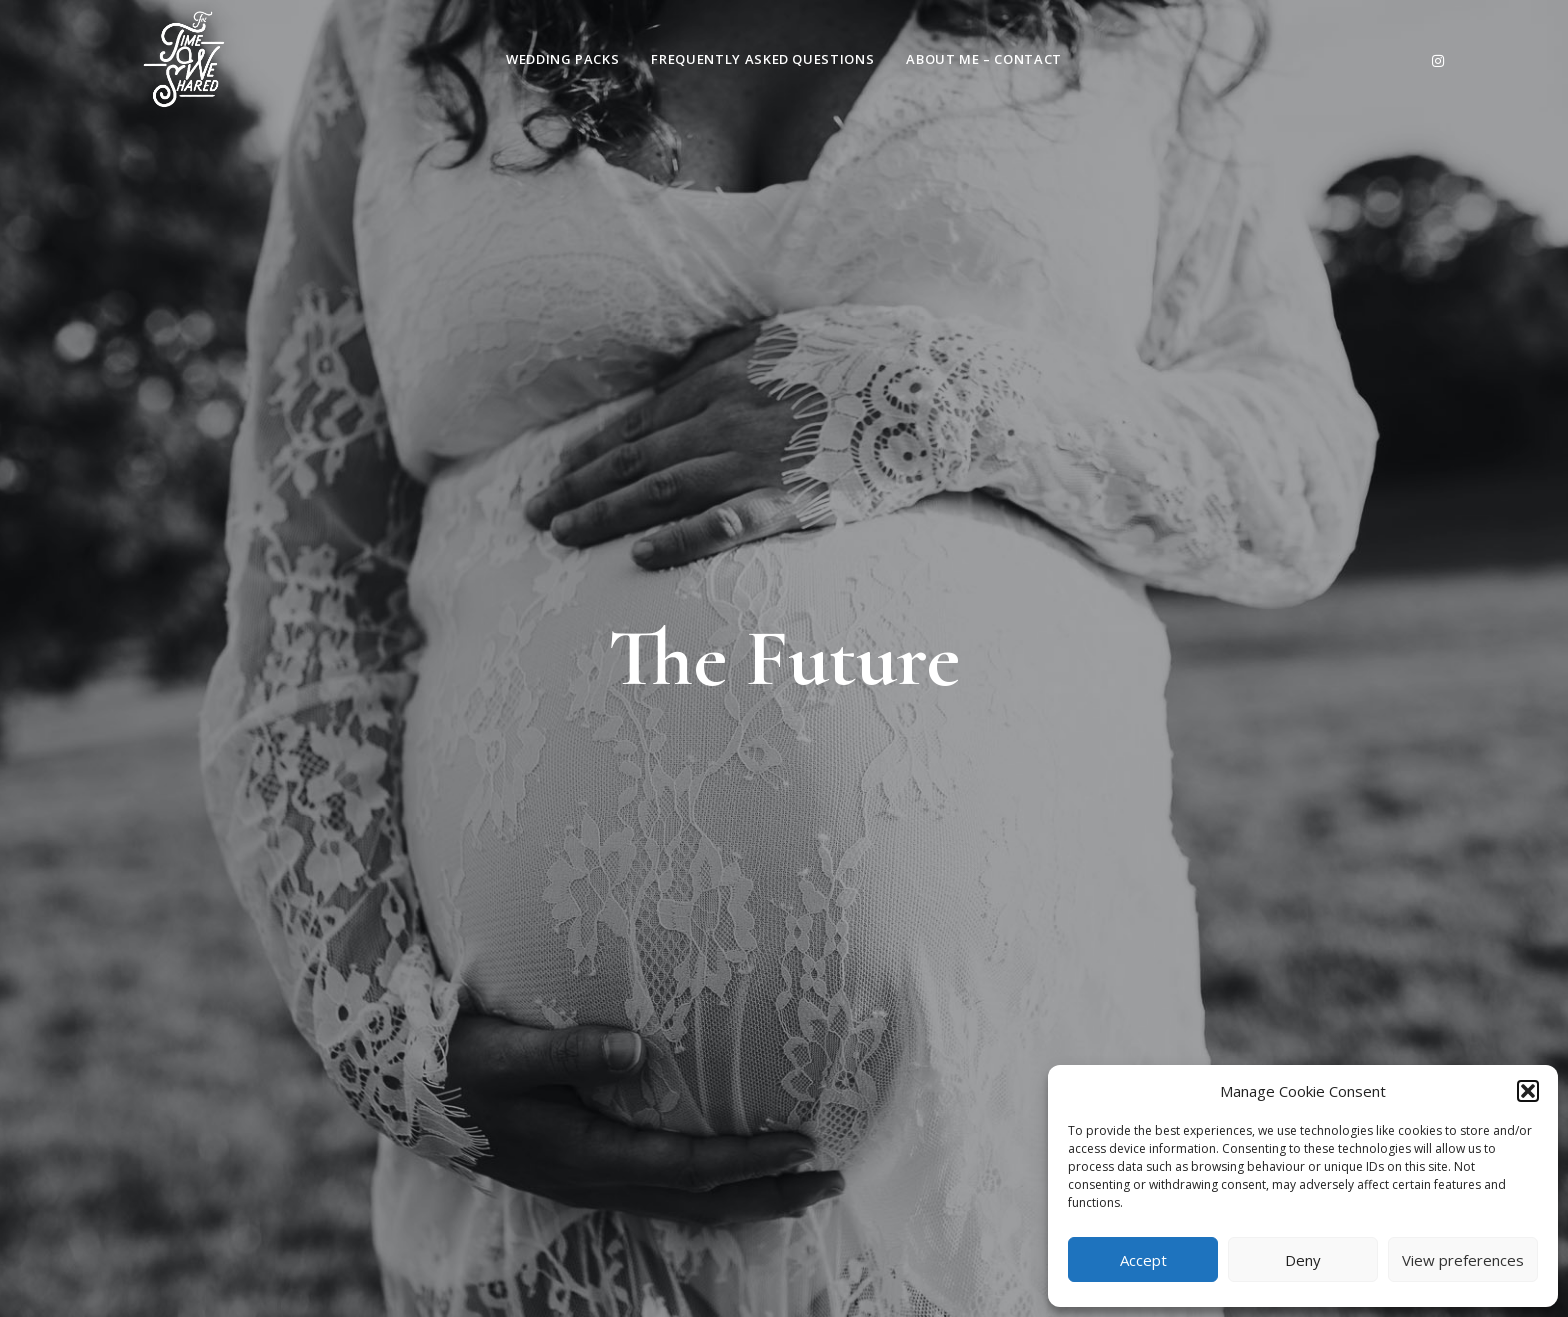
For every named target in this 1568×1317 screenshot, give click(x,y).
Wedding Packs (562, 59)
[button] (1528, 1091)
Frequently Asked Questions (762, 59)
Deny (1303, 1260)
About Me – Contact (984, 59)
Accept (1143, 1260)
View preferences (1463, 1260)
